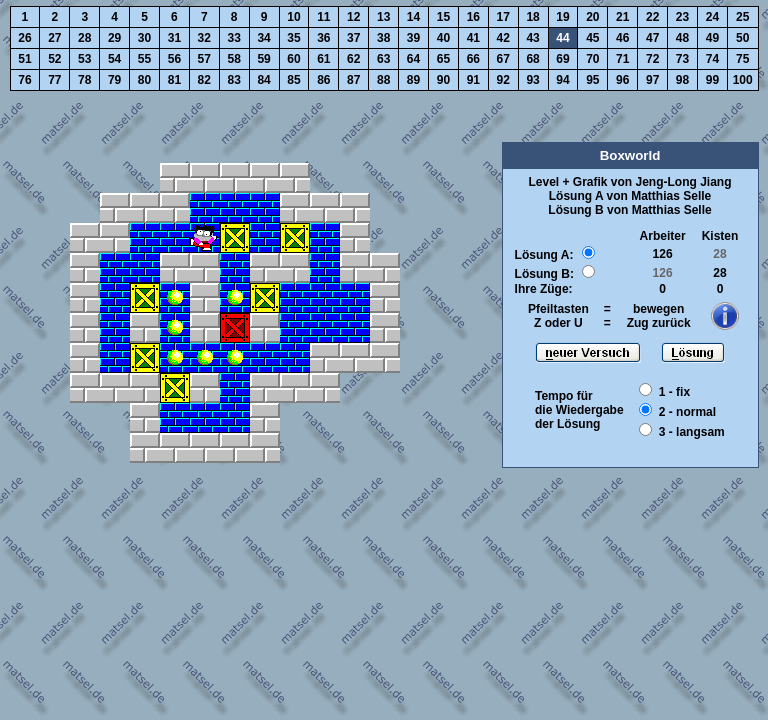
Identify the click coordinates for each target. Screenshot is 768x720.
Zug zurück (659, 323)
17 (503, 17)
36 (323, 38)
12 (353, 17)
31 (174, 38)
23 (682, 17)
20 (592, 17)
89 (413, 80)
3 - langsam (692, 432)
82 (204, 80)
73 (682, 59)
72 (652, 59)
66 (473, 59)
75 (742, 59)
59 (263, 59)
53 (84, 59)
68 (532, 59)
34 (263, 38)
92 (503, 80)
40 (443, 38)
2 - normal (687, 412)
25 (742, 17)
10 (293, 17)
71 (622, 59)
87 (353, 80)
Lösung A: (544, 255)
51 (24, 59)
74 (712, 59)
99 (712, 80)
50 (742, 38)
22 (652, 17)
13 (383, 17)
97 (652, 80)
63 (383, 59)
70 (592, 59)
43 (532, 38)
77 (54, 80)
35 (293, 38)
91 (473, 80)
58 (234, 59)
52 (54, 59)
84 (263, 80)
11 (323, 17)
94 (562, 80)
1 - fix (674, 392)
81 (174, 80)
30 (144, 38)
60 (293, 59)
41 (473, 38)
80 (144, 80)
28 (84, 38)
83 (234, 80)
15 (443, 17)
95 (592, 80)
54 (114, 59)
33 (234, 38)
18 (532, 17)
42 (503, 38)
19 (562, 17)
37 (353, 38)
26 (24, 38)
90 (443, 80)
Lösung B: (544, 274)
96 (622, 80)
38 (383, 38)
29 (114, 38)
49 (712, 38)
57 (204, 59)
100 (743, 80)
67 (503, 59)
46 (622, 38)
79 (114, 80)
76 (24, 80)
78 (84, 80)
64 (413, 59)
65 (443, 59)
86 (323, 80)
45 (592, 38)
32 (204, 38)
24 (712, 17)
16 (473, 17)
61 (323, 59)
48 (682, 38)
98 (682, 80)
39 (413, 38)
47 (652, 38)
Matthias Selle (671, 196)
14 (413, 17)
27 (54, 38)
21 (622, 17)
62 (353, 59)
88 (383, 80)
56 (174, 59)
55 (144, 59)
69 (562, 59)
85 (293, 80)
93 (532, 80)
